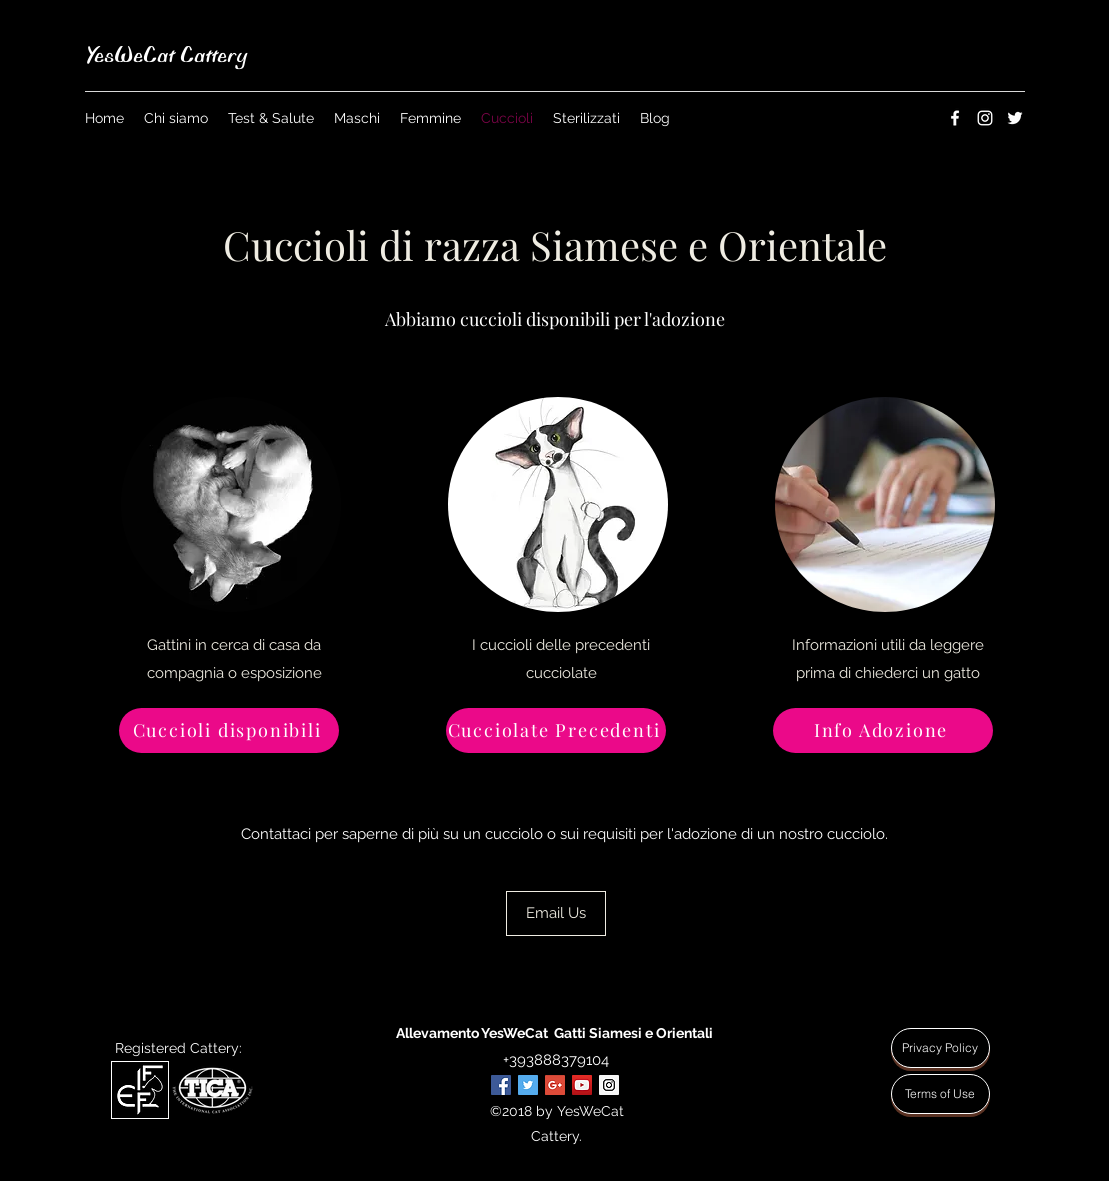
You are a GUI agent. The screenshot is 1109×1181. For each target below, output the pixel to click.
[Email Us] (556, 913)
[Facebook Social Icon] (501, 1085)
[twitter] (1015, 118)
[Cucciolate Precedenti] (556, 730)
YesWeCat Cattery (166, 55)
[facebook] (955, 118)
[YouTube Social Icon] (582, 1085)
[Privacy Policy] (940, 1048)
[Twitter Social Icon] (528, 1085)
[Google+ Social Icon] (555, 1085)
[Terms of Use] (940, 1094)
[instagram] (985, 118)
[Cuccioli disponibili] (229, 730)
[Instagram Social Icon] (609, 1085)
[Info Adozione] (883, 730)
